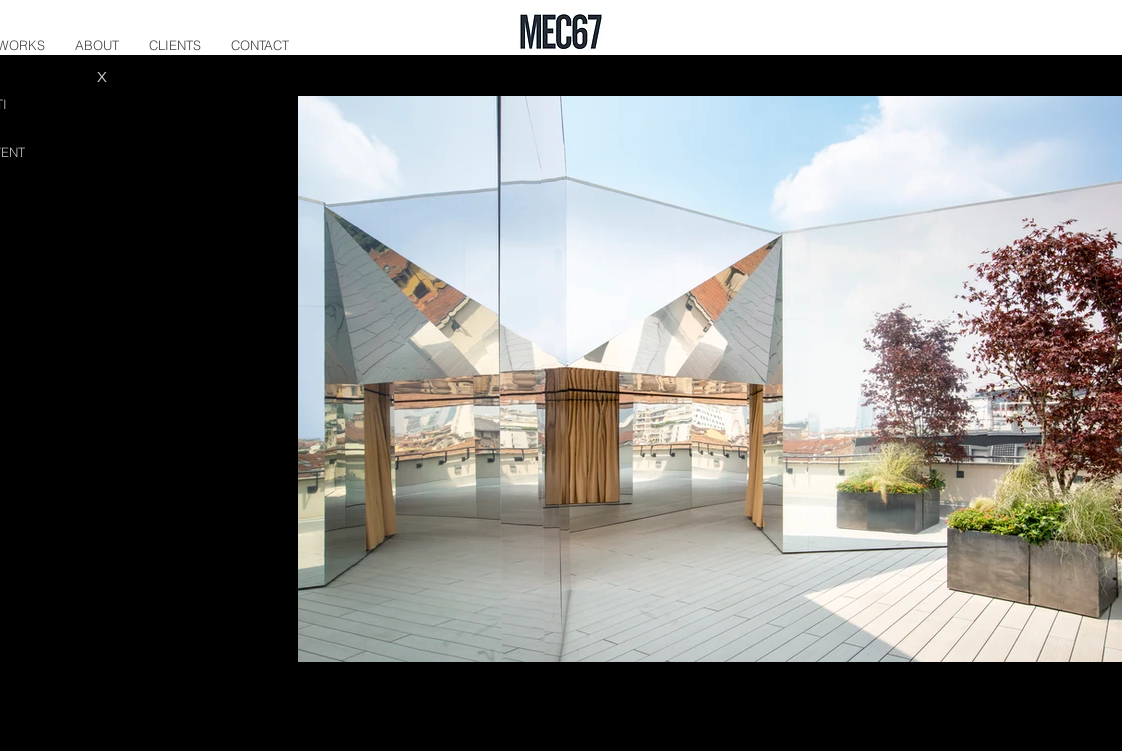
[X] (102, 76)
